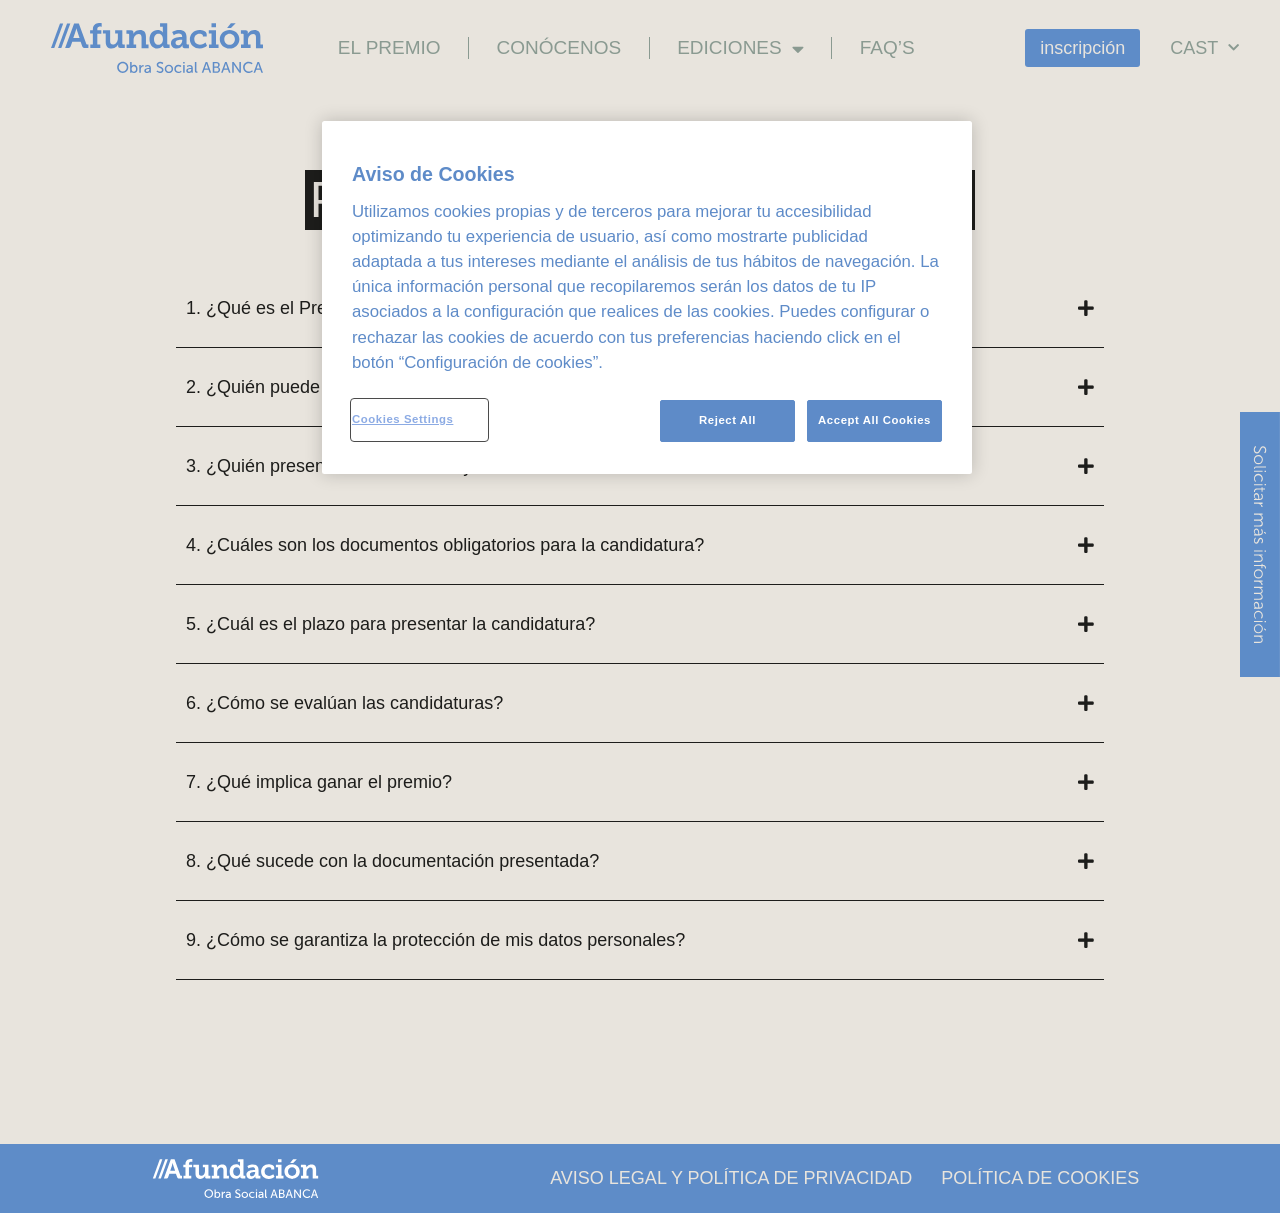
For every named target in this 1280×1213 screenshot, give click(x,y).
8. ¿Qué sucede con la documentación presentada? (392, 861)
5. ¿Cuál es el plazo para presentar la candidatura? (390, 624)
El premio (389, 47)
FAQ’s (887, 47)
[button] (640, 545)
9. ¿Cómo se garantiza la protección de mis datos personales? (435, 940)
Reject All (724, 420)
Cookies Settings (402, 419)
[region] (647, 298)
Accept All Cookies (874, 420)
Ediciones (740, 48)
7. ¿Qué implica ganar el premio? (319, 782)
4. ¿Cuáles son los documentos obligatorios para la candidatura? (445, 545)
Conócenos (559, 47)
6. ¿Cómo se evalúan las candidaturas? (344, 703)
